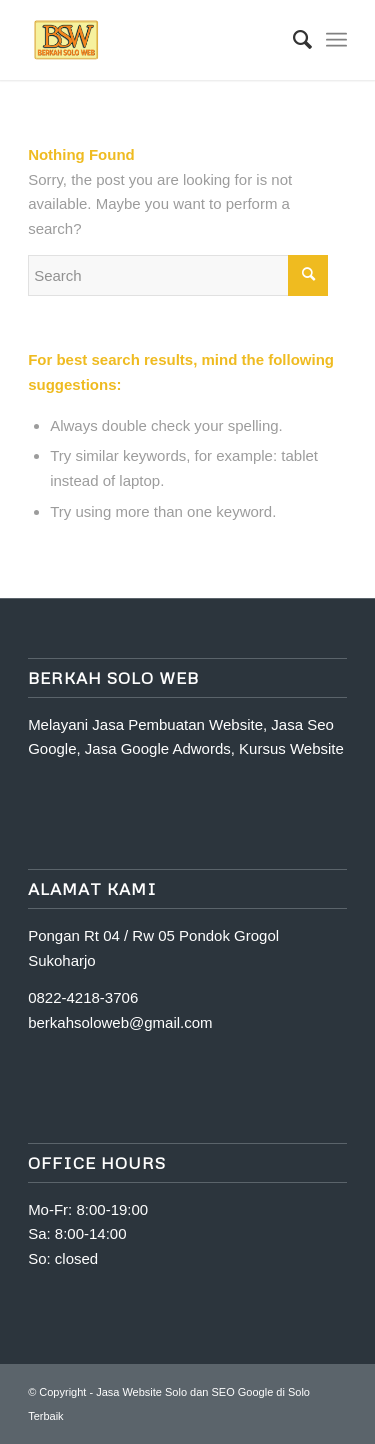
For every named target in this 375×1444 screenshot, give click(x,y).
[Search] (292, 40)
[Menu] (336, 40)
